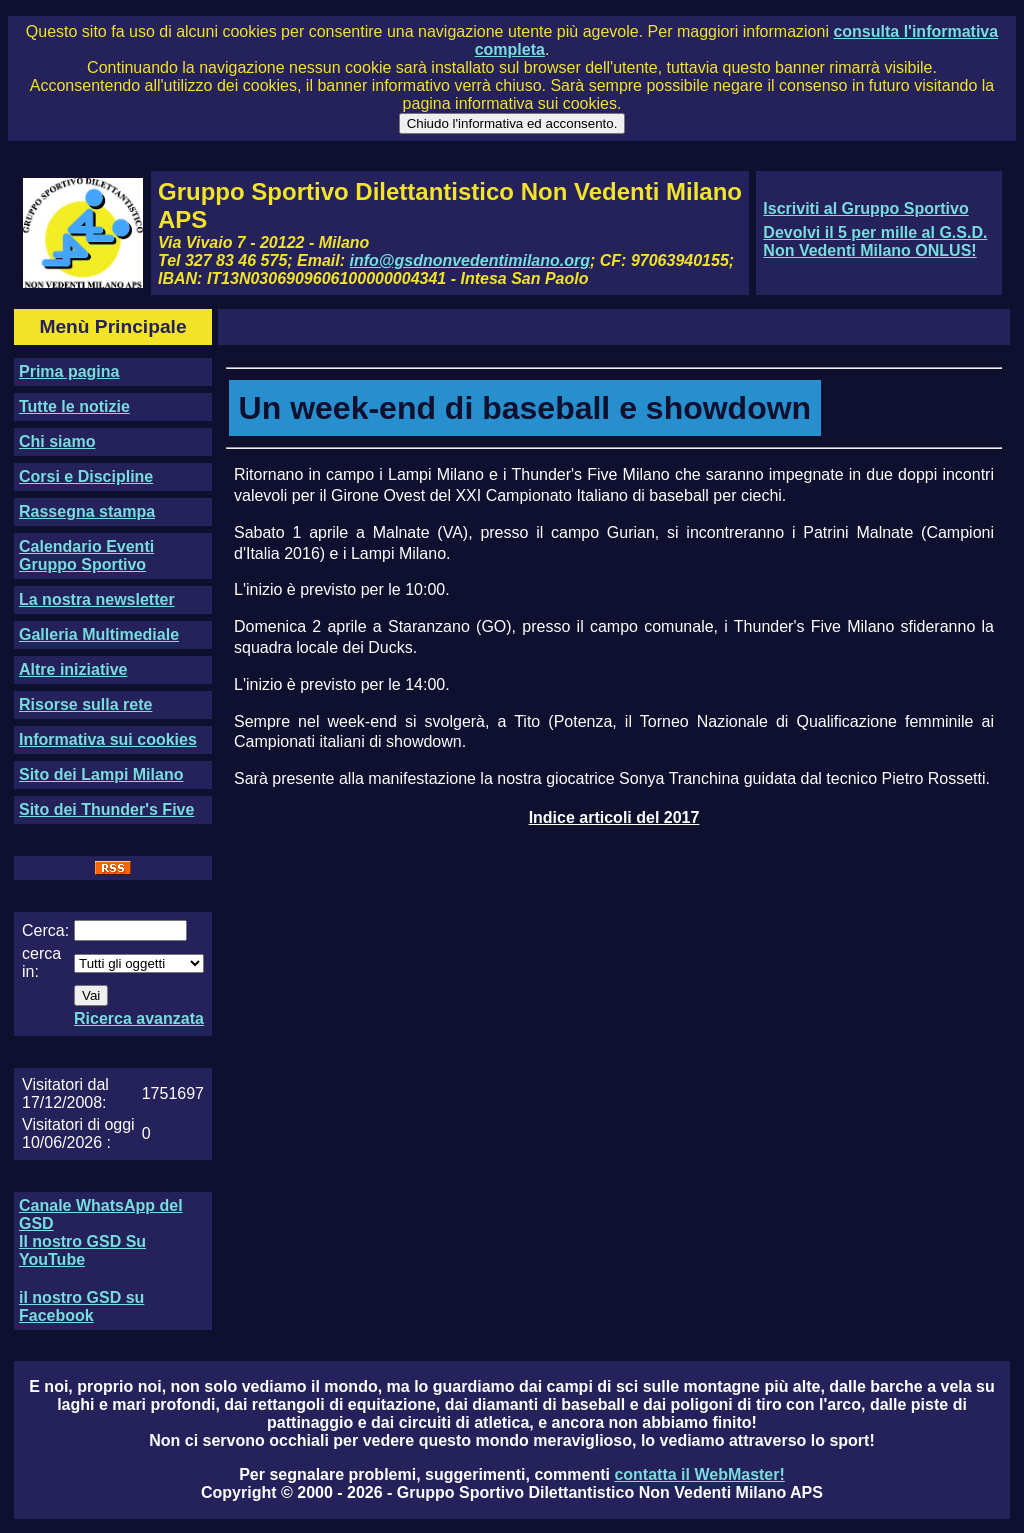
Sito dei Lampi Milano (101, 774)
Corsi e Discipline (86, 476)
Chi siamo (57, 441)
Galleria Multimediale (99, 634)
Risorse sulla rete (85, 704)
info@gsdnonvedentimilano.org (470, 260)
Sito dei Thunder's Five (106, 809)
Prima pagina (69, 371)
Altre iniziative (73, 669)
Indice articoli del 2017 (614, 817)
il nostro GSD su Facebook (81, 1306)
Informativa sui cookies (108, 739)
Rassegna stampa (87, 511)
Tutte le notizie (74, 406)
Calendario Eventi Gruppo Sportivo (86, 555)
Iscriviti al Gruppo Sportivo (865, 208)
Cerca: (45, 930)
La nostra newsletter (97, 599)
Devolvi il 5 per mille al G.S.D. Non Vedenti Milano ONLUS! (875, 241)
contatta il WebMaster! (699, 1474)
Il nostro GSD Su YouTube (82, 1250)
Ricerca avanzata (139, 1018)
